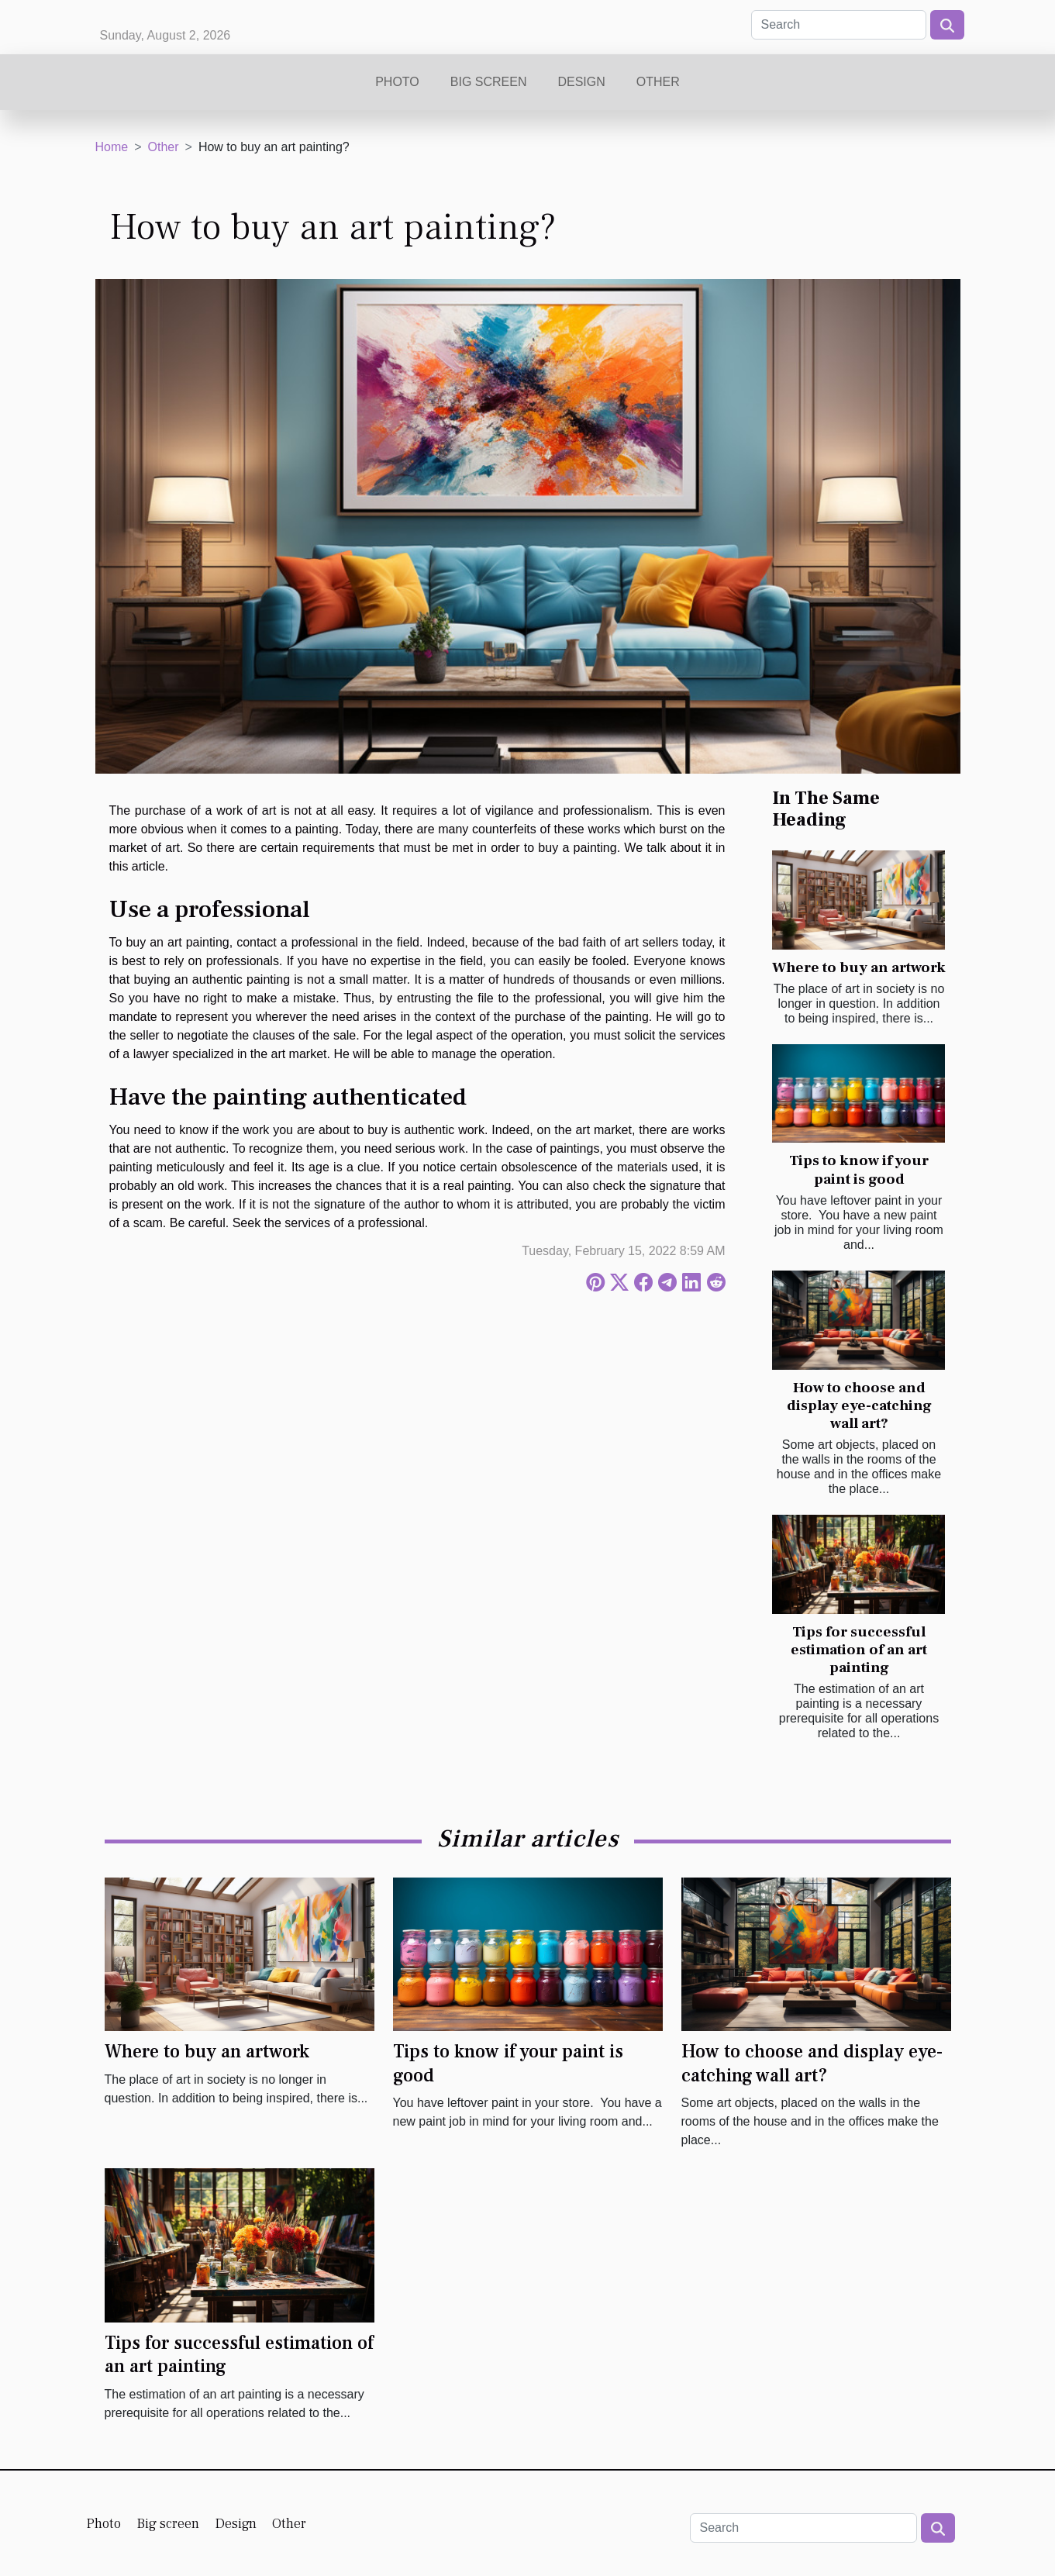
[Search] (838, 25)
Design (581, 81)
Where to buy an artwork (859, 967)
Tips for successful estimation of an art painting (859, 1650)
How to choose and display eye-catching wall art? (859, 1405)
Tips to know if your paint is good (859, 1169)
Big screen (488, 81)
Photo (397, 81)
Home (112, 146)
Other (658, 81)
